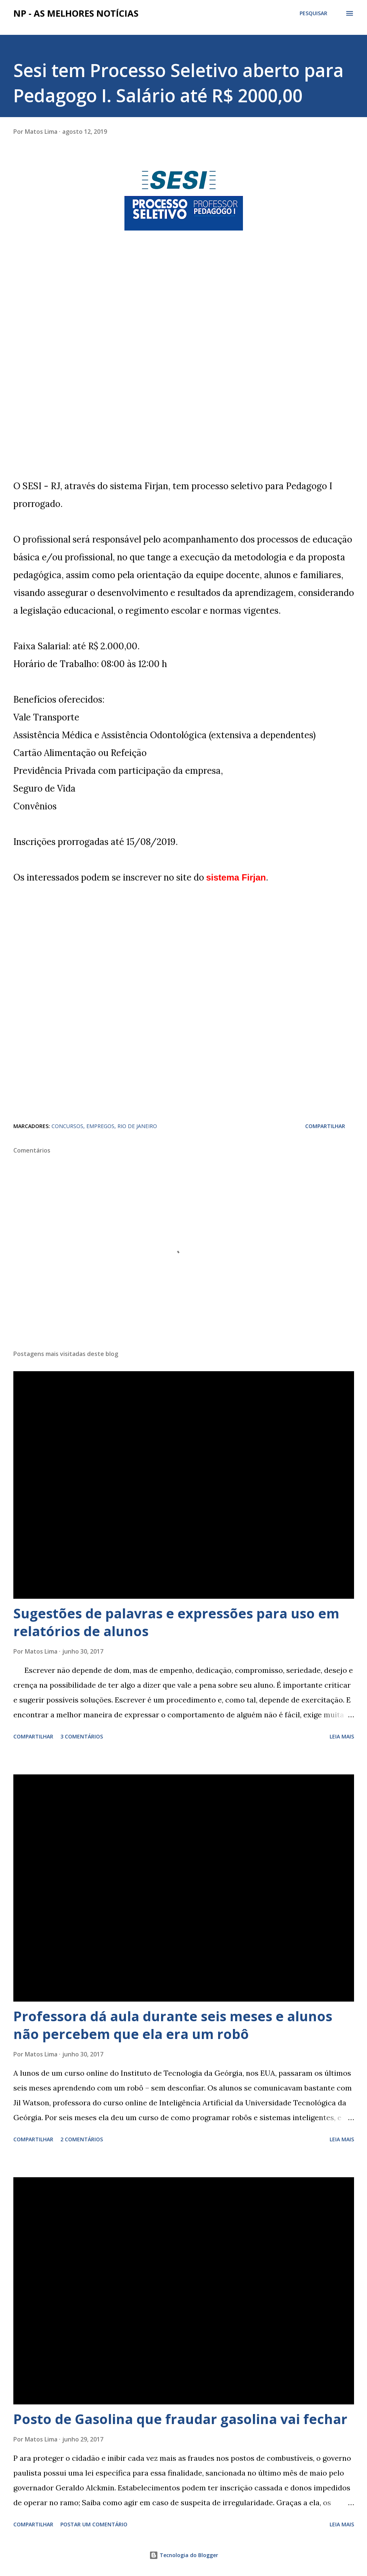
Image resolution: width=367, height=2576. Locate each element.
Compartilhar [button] (325, 1126)
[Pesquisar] (313, 13)
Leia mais (342, 1736)
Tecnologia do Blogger (183, 2555)
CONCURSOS (67, 1126)
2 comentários (81, 2139)
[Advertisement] (68, 361)
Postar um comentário (93, 2524)
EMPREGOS (100, 1126)
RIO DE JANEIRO (137, 1126)
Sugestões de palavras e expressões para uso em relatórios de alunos (176, 1622)
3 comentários (81, 1736)
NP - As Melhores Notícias (76, 13)
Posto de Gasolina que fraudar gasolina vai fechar (180, 2419)
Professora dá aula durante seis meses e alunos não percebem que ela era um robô (172, 2025)
